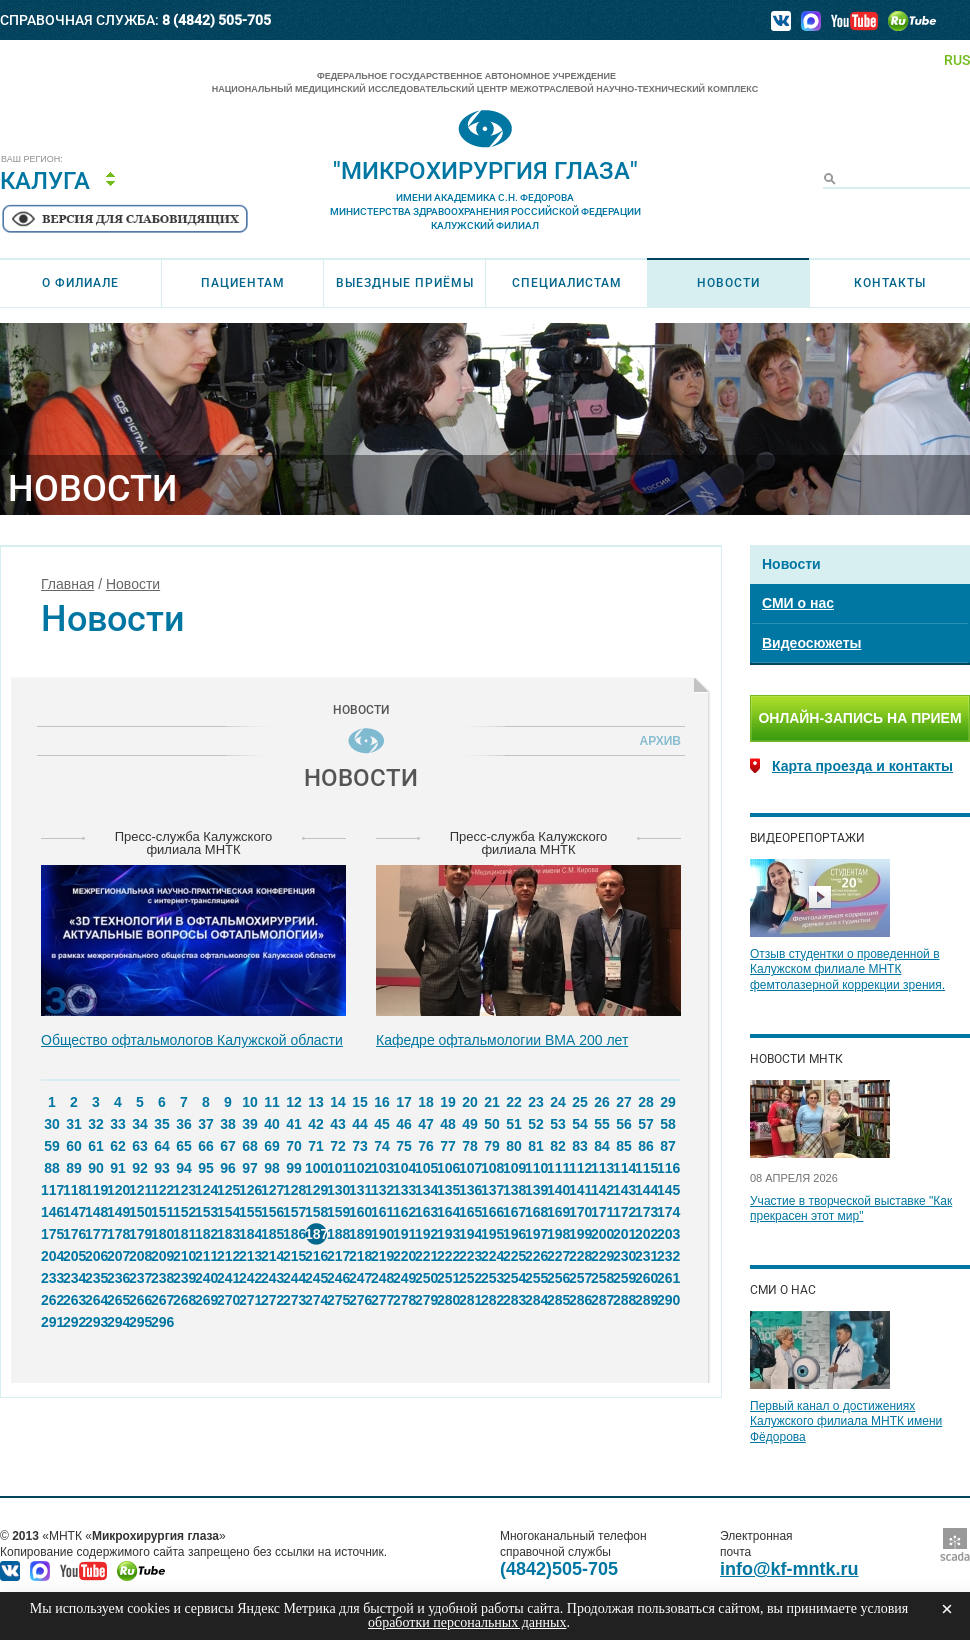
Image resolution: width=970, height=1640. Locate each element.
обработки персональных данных (467, 1622)
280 (448, 1300)
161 (382, 1212)
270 (228, 1300)
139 (536, 1190)
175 (52, 1234)
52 (536, 1124)
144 (646, 1190)
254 (514, 1278)
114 (624, 1168)
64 (162, 1146)
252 (470, 1278)
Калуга (45, 181)
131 (360, 1190)
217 (338, 1256)
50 (492, 1124)
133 (404, 1190)
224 (492, 1256)
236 (118, 1278)
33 (118, 1124)
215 (294, 1256)
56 (624, 1124)
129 (316, 1190)
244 (294, 1278)
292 (74, 1322)
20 (470, 1102)
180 (162, 1234)
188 (338, 1234)
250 (426, 1278)
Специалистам (567, 283)
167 (514, 1212)
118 (74, 1190)
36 (184, 1124)
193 (448, 1234)
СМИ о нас (798, 603)
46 (404, 1124)
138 (514, 1190)
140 (558, 1190)
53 (558, 1124)
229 (602, 1256)
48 (448, 1124)
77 (448, 1146)
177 (96, 1234)
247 (360, 1278)
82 (558, 1146)
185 (272, 1234)
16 (382, 1102)
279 (426, 1300)
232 (668, 1256)
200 (602, 1234)
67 (228, 1146)
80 (514, 1146)
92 (140, 1168)
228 (580, 1256)
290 (668, 1300)
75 (404, 1146)
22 (514, 1102)
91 (118, 1168)
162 (404, 1212)
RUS (957, 60)
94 (184, 1168)
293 (96, 1322)
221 (426, 1256)
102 (360, 1168)
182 (206, 1234)
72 (338, 1146)
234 (74, 1278)
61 (96, 1146)
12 (294, 1102)
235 (96, 1278)
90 (96, 1168)
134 (426, 1190)
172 (624, 1212)
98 (272, 1168)
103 (382, 1168)
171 (602, 1212)
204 (52, 1256)
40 (272, 1124)
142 (602, 1190)
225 (514, 1256)
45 (382, 1124)
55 (602, 1124)
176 (74, 1234)
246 (338, 1278)
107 (470, 1168)
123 (184, 1190)
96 (228, 1168)
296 (162, 1322)
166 (492, 1212)
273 (294, 1300)
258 (602, 1278)
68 (250, 1146)
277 (382, 1300)
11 (272, 1102)
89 (74, 1168)
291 (52, 1322)
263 (74, 1300)
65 (184, 1146)
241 (228, 1278)
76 (426, 1146)
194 (470, 1234)
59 (52, 1146)
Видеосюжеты (811, 643)
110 (536, 1168)
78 (470, 1146)
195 (492, 1234)
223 (470, 1256)
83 (580, 1146)
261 (668, 1278)
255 (536, 1278)
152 (184, 1212)
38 (228, 1124)
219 (382, 1256)
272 (272, 1300)
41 (294, 1124)
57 (646, 1124)
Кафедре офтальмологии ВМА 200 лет (502, 1040)
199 (580, 1234)
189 (360, 1234)
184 (250, 1234)
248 (382, 1278)
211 (206, 1256)
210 (184, 1256)
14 (338, 1102)
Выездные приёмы (405, 283)
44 (360, 1124)
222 (448, 1256)
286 (580, 1300)
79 (492, 1146)
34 (140, 1124)
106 (448, 1168)
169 (558, 1212)
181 (184, 1234)
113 (602, 1168)
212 (228, 1256)
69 (272, 1146)
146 (52, 1212)
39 (250, 1124)
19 (448, 1102)
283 (514, 1300)
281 (470, 1300)
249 (404, 1278)
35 (162, 1124)
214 (272, 1256)
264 (96, 1300)
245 (316, 1278)
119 (96, 1190)
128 (294, 1190)
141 (580, 1190)
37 (206, 1124)
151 (162, 1212)
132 (382, 1190)
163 (426, 1212)
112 (580, 1168)
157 (294, 1212)
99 (294, 1168)
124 (206, 1190)
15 (360, 1102)
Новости (728, 283)
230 (624, 1256)
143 (624, 1190)
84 (602, 1146)
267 (162, 1300)
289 (646, 1300)
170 (580, 1212)
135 (448, 1190)
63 (140, 1146)
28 (646, 1102)
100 (316, 1168)
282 (492, 1300)
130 (338, 1190)
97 (250, 1168)
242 (250, 1278)
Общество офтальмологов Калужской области (192, 1040)
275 (338, 1300)
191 (404, 1234)
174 (668, 1212)
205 (74, 1256)
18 (426, 1102)
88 (52, 1168)
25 (580, 1102)
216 (316, 1256)
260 (646, 1278)
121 (140, 1190)
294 (118, 1322)
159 (338, 1212)
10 (250, 1102)
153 (206, 1212)
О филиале (80, 283)
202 (646, 1234)
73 (360, 1146)
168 (536, 1212)
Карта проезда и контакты (862, 766)
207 (118, 1256)
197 (536, 1234)
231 (646, 1256)
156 (272, 1212)
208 (140, 1256)
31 (74, 1124)
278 (404, 1300)
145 (668, 1190)
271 (250, 1300)
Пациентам (243, 283)
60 (74, 1146)
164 (448, 1212)
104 (404, 1168)
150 (140, 1212)
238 (162, 1278)
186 (294, 1234)
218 (360, 1256)
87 (668, 1146)
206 (96, 1256)
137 (492, 1190)
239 (184, 1278)
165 (470, 1212)
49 (470, 1124)
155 (250, 1212)
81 (536, 1146)
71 (316, 1146)
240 (206, 1278)
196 (514, 1234)
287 (602, 1300)
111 (558, 1168)
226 (536, 1256)
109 (514, 1168)
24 (558, 1102)
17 (404, 1102)
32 (96, 1124)
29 (668, 1102)
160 (360, 1212)
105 (426, 1168)
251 (448, 1278)
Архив (657, 741)
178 (118, 1234)
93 (162, 1168)
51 (514, 1124)
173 (646, 1212)
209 (162, 1256)
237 (140, 1278)
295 (140, 1322)
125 (228, 1190)
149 (118, 1212)
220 (404, 1256)
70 (294, 1146)
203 (668, 1234)
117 (52, 1190)
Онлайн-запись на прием (859, 718)
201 (624, 1234)
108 (492, 1168)
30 (52, 1124)
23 (536, 1102)
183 (228, 1234)
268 (184, 1300)
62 (118, 1146)
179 (140, 1234)
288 (624, 1300)
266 (140, 1300)
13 (316, 1102)
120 (118, 1190)
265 (118, 1300)
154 (228, 1212)
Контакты (890, 283)
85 (624, 1146)
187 (316, 1234)
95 (206, 1168)
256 (558, 1278)
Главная (67, 584)
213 (250, 1256)
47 (426, 1124)
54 (580, 1124)
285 (558, 1300)
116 (668, 1168)
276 (360, 1300)
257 (580, 1278)
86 (646, 1146)
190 (382, 1234)
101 (338, 1168)
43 (338, 1124)
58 (668, 1124)
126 (250, 1190)
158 (316, 1212)
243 (272, 1278)
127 (272, 1190)
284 (536, 1300)
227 (558, 1256)
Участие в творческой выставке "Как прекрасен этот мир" (851, 1209)
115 (646, 1168)
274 (316, 1300)
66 (206, 1146)
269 (206, 1300)
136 (470, 1190)
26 (602, 1102)
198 (558, 1234)
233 (52, 1278)
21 (492, 1102)
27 (624, 1102)
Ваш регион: (32, 159)
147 (74, 1212)
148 (96, 1212)
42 (316, 1124)
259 (624, 1278)
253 (492, 1278)
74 (382, 1146)
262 (52, 1300)
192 (426, 1234)
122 (162, 1190)
